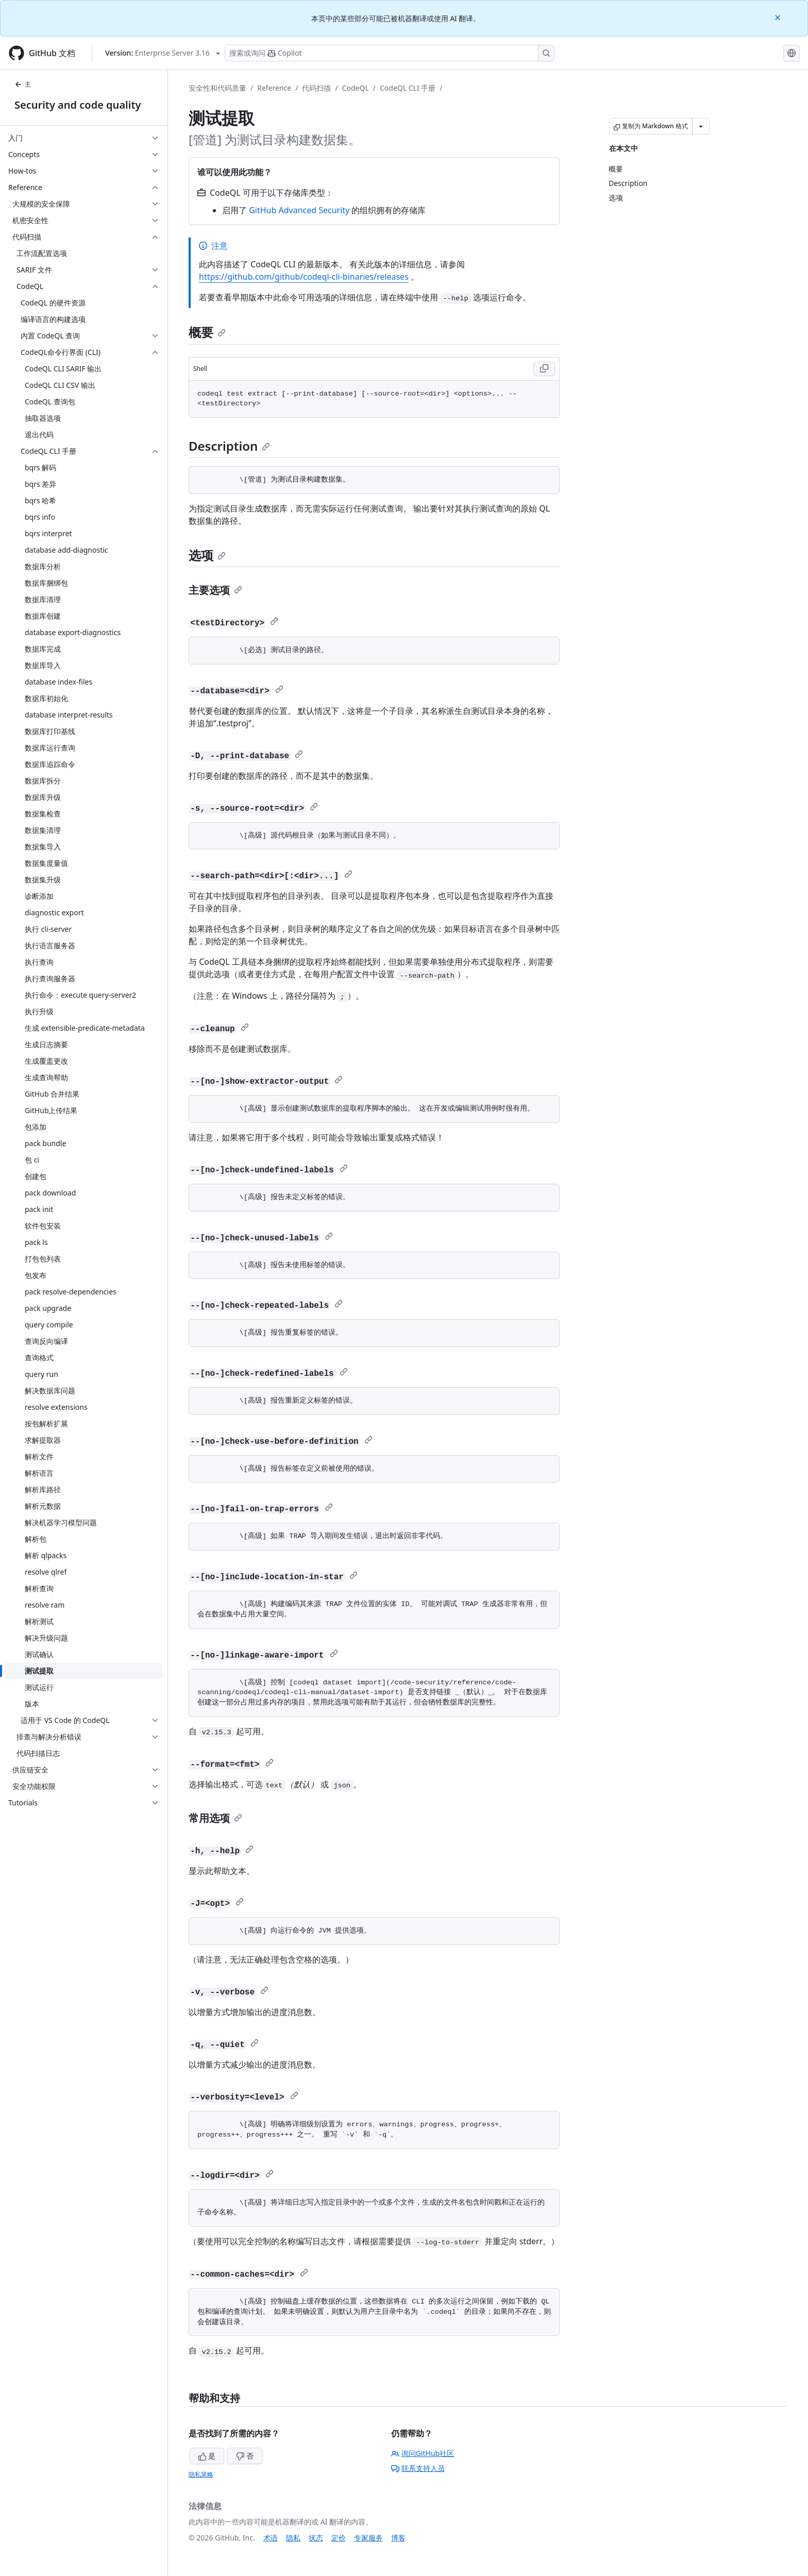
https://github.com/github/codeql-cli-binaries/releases (304, 276)
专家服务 (368, 2538)
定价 (338, 2538)
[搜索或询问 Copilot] (389, 53)
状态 (316, 2538)
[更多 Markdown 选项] (701, 126)
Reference (274, 88)
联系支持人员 (418, 2468)
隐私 (293, 2538)
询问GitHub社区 (422, 2453)
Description (229, 445)
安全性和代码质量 (217, 88)
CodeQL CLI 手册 (407, 88)
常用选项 (215, 1818)
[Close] (778, 17)
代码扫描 (316, 88)
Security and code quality (77, 105)
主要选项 (215, 590)
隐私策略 (201, 2474)
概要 (207, 331)
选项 (207, 555)
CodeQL (355, 88)
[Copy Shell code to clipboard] (544, 369)
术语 (270, 2538)
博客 (398, 2538)
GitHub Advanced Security (299, 210)
